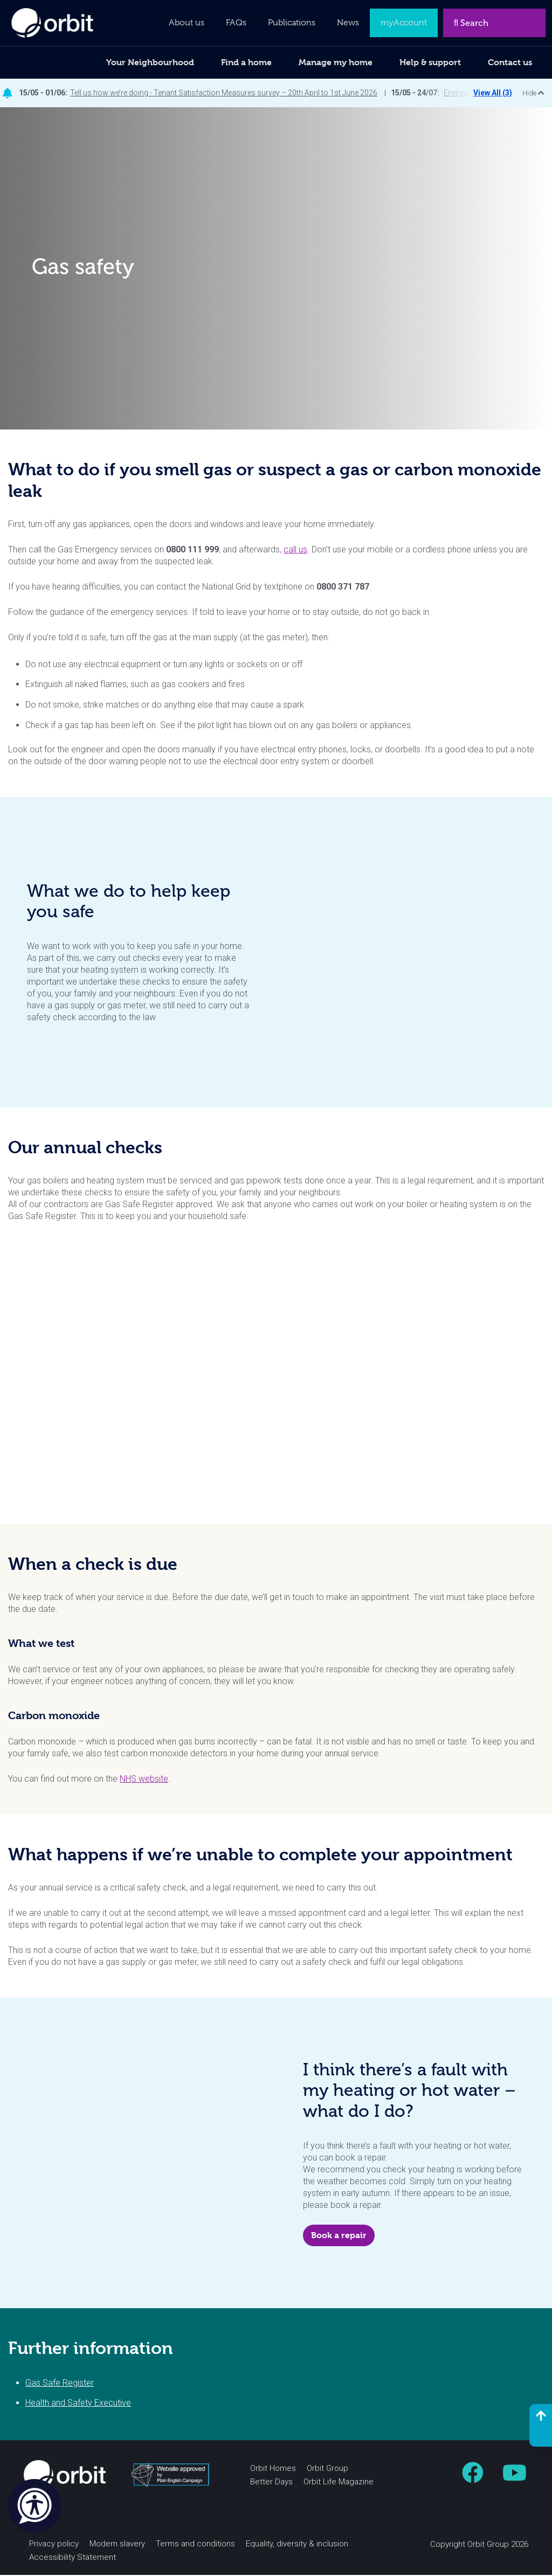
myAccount (404, 22)
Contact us (510, 62)
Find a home (246, 62)
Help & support (430, 62)
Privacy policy (54, 2545)
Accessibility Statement (72, 2558)
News (348, 22)
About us (186, 22)
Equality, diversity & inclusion (297, 2545)
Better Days (271, 2483)
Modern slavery (117, 2545)
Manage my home (335, 62)
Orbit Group (327, 2469)
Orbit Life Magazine (338, 2483)
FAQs (236, 22)
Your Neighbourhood (150, 62)
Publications (291, 22)
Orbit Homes (273, 2469)
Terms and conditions (195, 2545)
